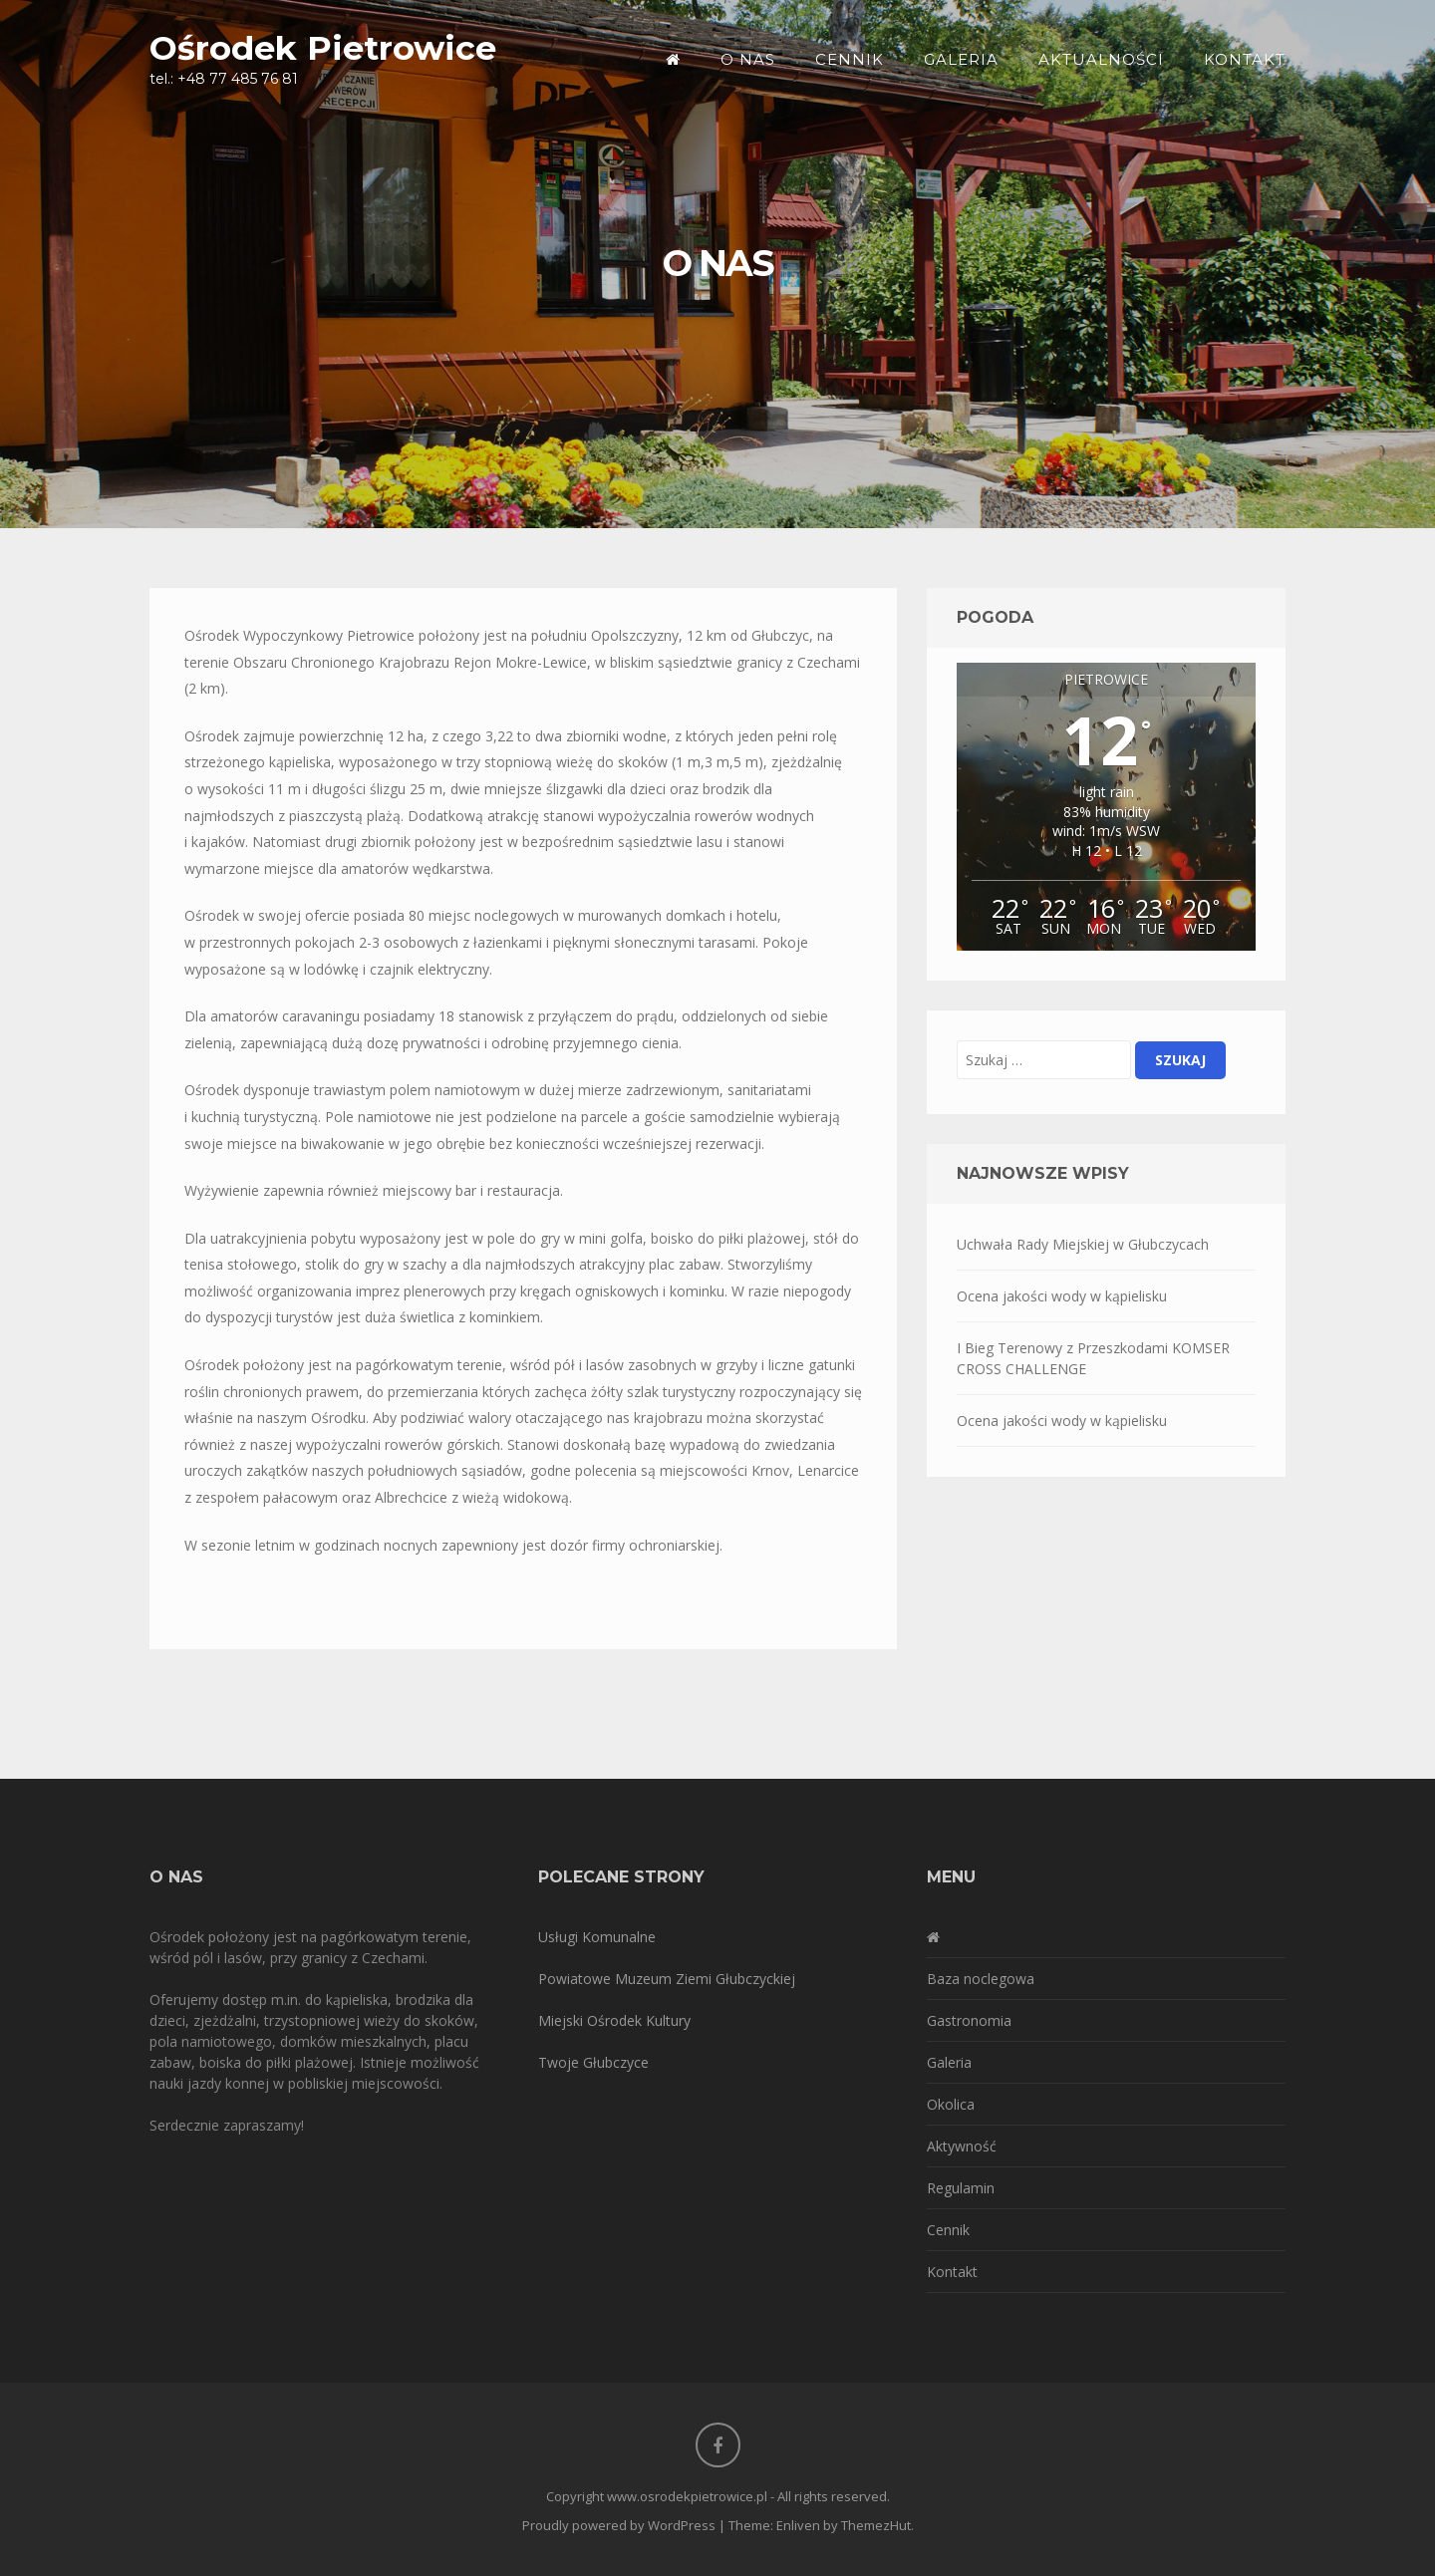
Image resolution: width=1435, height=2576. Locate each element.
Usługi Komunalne (597, 1936)
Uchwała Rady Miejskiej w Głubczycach (1083, 1244)
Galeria (961, 59)
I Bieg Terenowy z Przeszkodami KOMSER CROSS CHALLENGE (1093, 1358)
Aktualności (1101, 59)
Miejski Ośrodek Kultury (614, 2020)
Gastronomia (969, 2020)
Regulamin (961, 2187)
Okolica (951, 2104)
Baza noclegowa (980, 1978)
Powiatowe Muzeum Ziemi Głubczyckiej (666, 1978)
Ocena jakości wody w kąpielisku (1062, 1296)
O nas (747, 59)
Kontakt (1245, 59)
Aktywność (962, 2146)
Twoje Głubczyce (593, 2062)
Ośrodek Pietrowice (322, 47)
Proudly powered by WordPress (619, 2525)
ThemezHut (876, 2525)
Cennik (849, 59)
